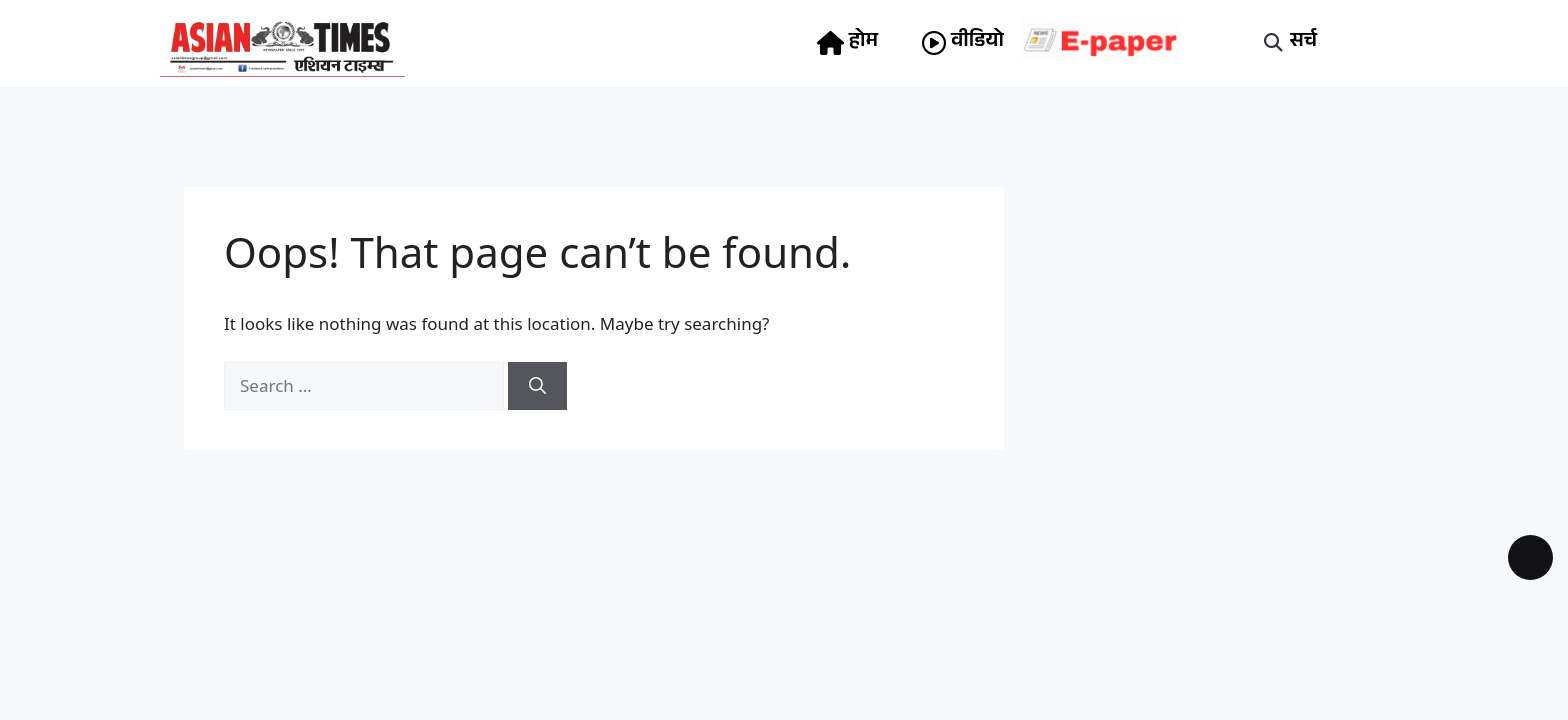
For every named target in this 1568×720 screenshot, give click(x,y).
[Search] (537, 386)
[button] (1273, 43)
